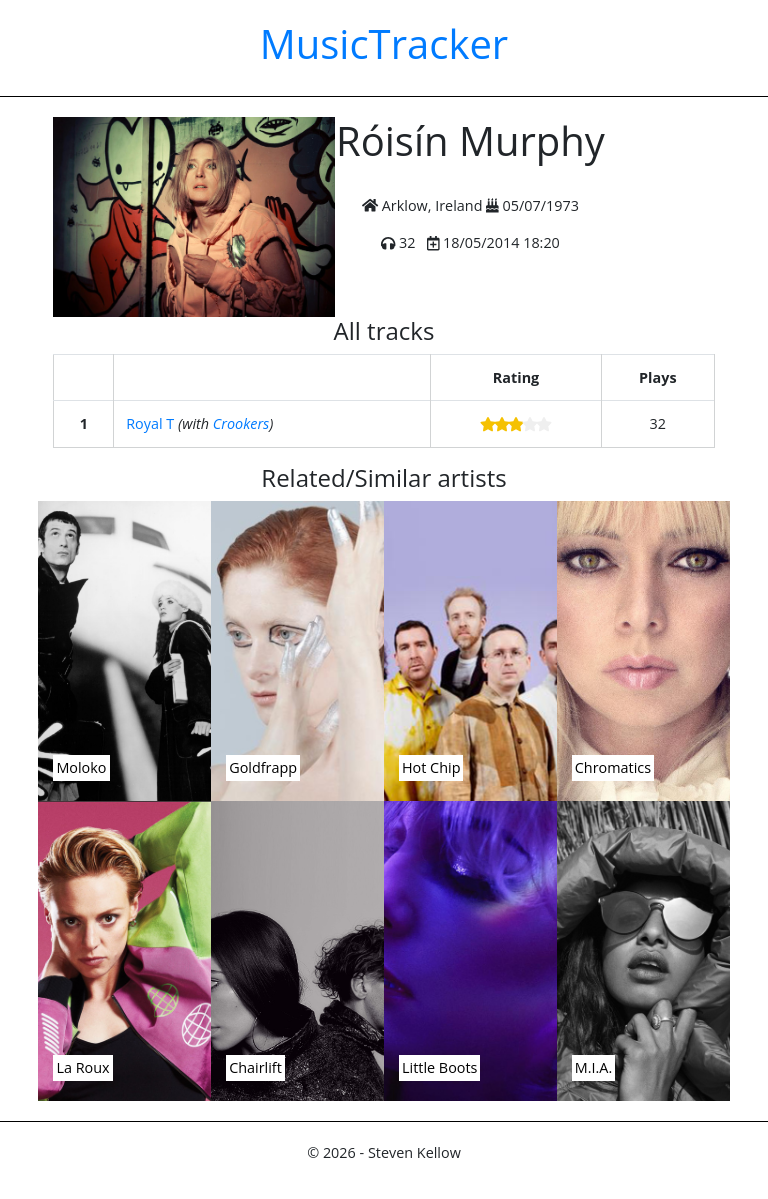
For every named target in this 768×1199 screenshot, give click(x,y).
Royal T (150, 423)
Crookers (241, 423)
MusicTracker (384, 43)
